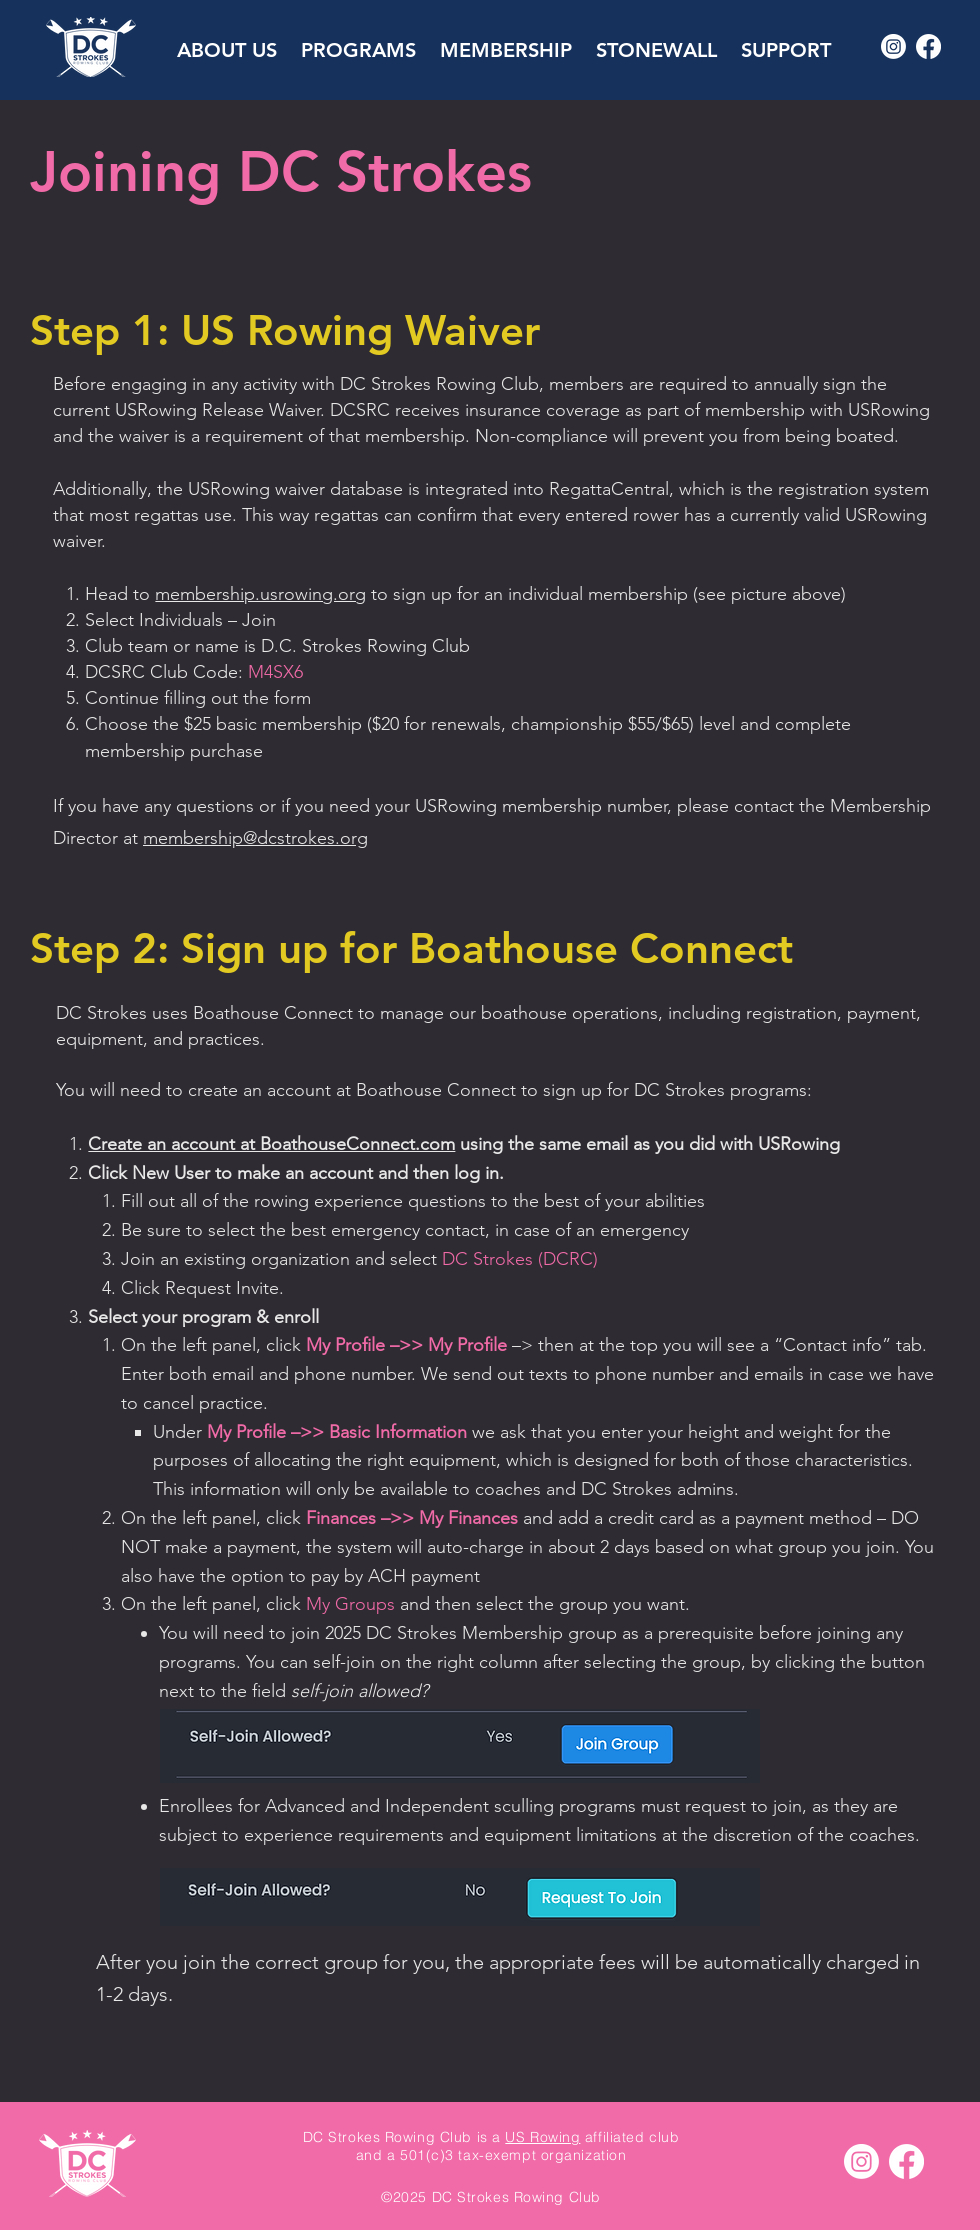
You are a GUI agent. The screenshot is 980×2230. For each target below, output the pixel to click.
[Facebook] (928, 46)
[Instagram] (893, 46)
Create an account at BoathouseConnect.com (271, 1144)
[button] (227, 41)
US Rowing (542, 2137)
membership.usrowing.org (260, 594)
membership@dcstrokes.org (255, 838)
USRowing (156, 410)
